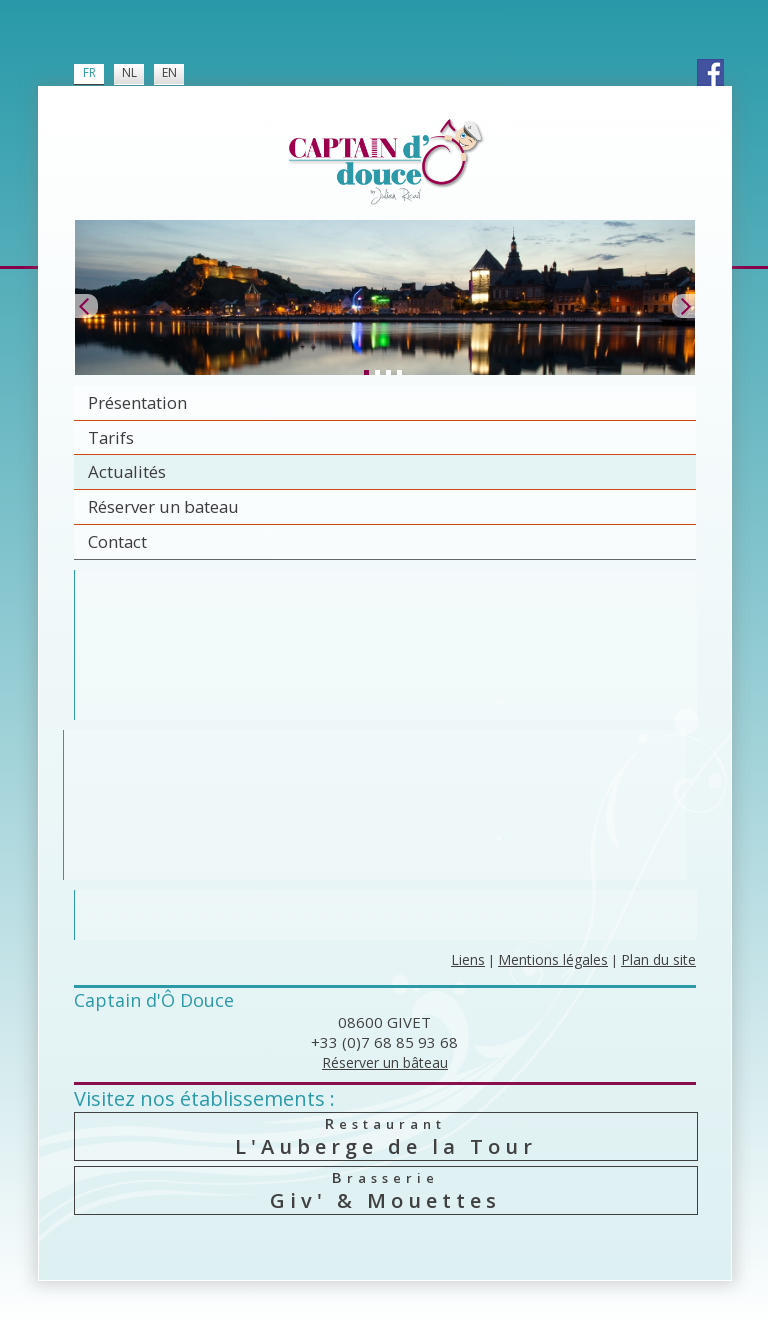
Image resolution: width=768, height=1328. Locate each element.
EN (169, 72)
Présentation (137, 402)
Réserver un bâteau (385, 1062)
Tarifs (111, 437)
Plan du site (658, 959)
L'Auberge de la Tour (386, 1136)
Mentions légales (553, 959)
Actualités (127, 471)
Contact (117, 541)
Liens (468, 959)
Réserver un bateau (163, 506)
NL (129, 72)
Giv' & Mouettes (386, 1190)
